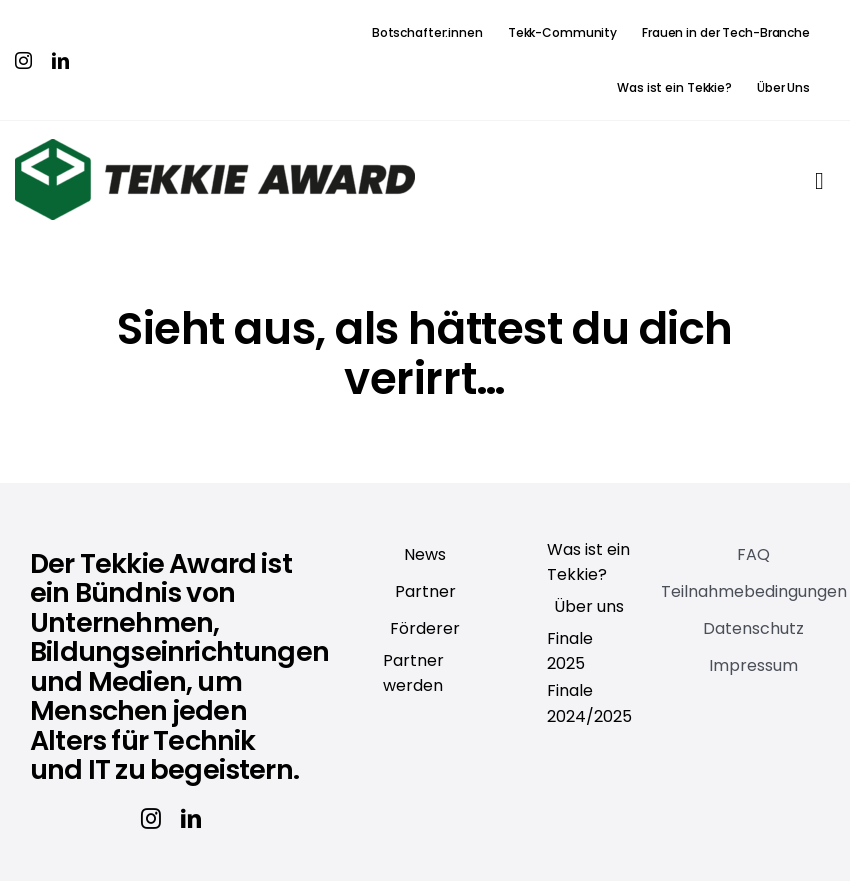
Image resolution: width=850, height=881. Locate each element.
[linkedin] (60, 60)
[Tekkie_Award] (215, 147)
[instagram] (23, 60)
